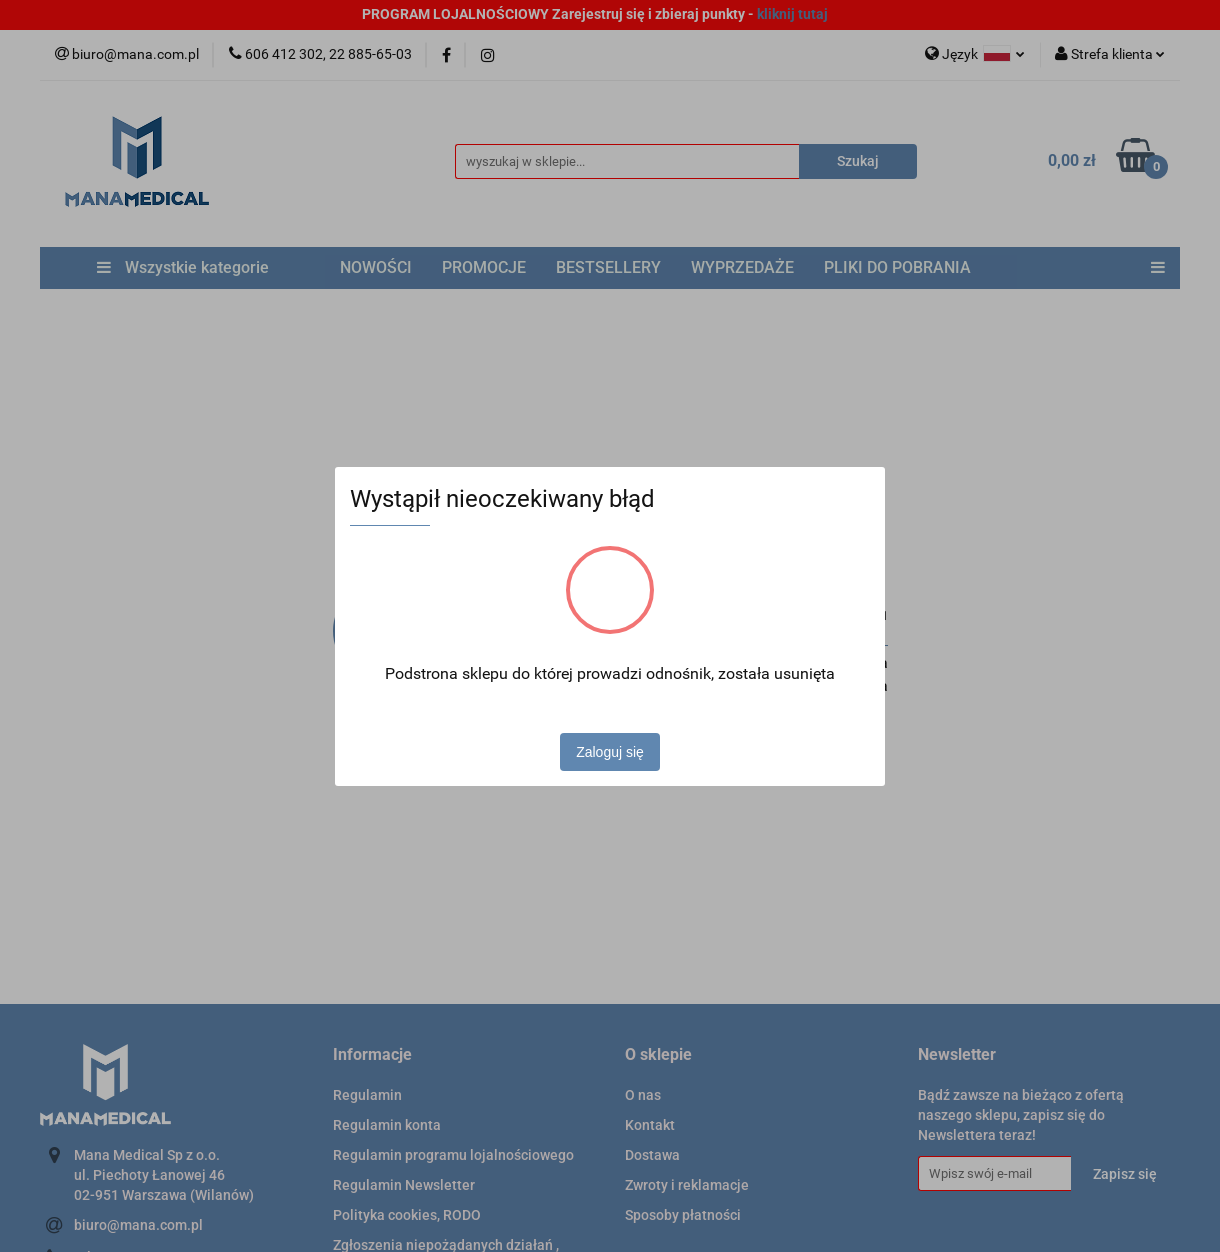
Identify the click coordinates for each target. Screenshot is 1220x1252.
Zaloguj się (610, 752)
